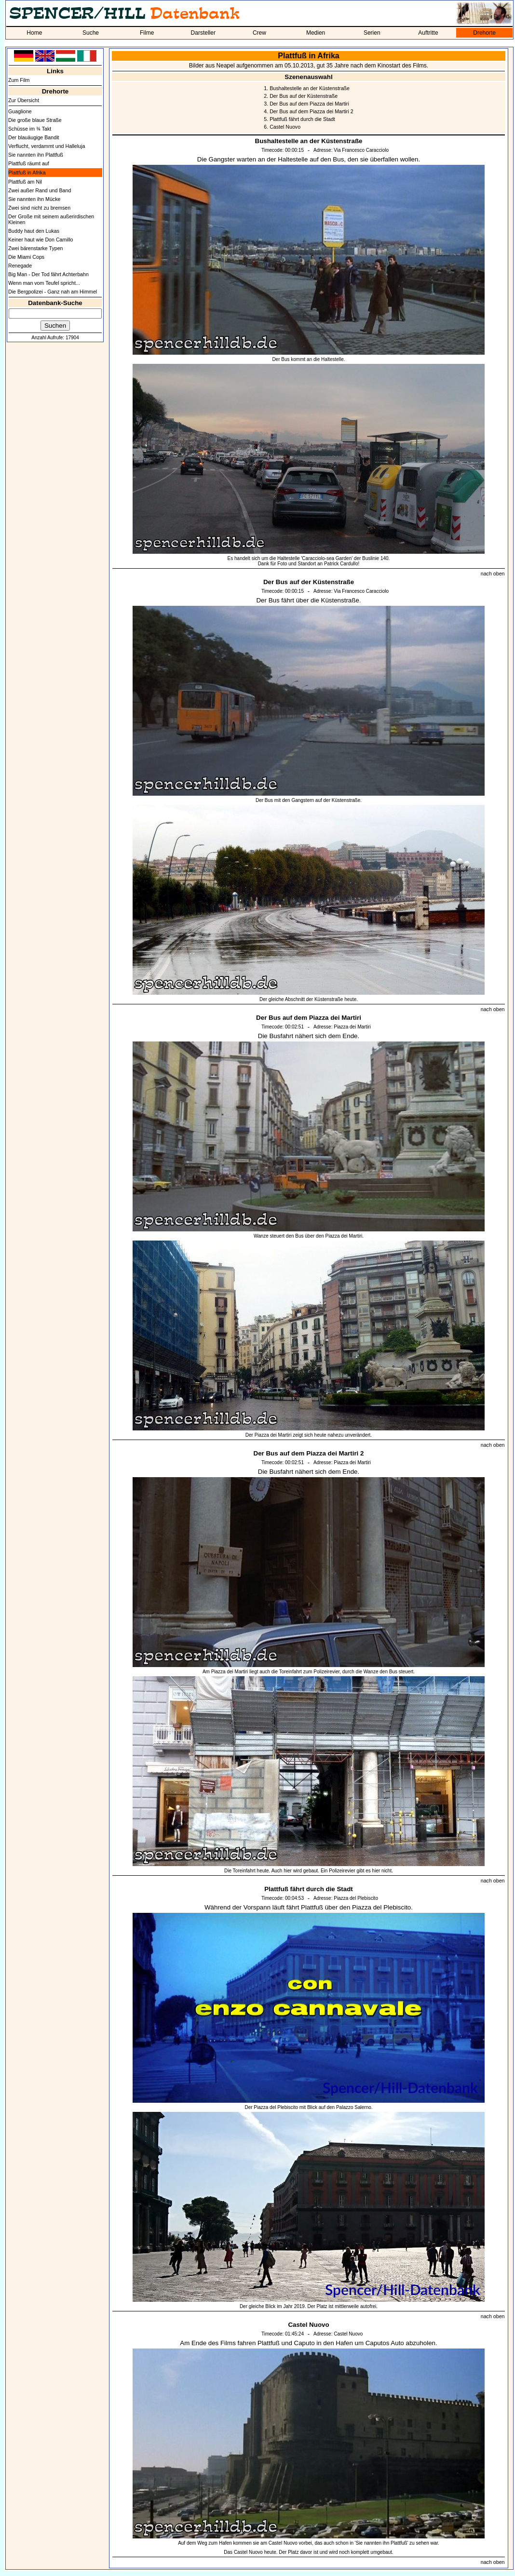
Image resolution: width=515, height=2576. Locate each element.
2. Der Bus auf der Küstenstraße (301, 96)
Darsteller (203, 32)
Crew (259, 32)
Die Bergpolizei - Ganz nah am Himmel (52, 291)
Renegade (20, 265)
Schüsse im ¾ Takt (29, 129)
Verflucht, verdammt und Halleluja (46, 146)
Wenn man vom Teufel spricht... (44, 283)
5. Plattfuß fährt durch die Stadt (299, 119)
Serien (372, 32)
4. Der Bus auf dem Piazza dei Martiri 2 (308, 111)
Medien (315, 32)
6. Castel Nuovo (282, 127)
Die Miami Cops (26, 257)
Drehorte (484, 32)
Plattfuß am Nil (25, 182)
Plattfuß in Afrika (27, 172)
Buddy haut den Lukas (33, 231)
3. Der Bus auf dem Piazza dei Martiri (306, 104)
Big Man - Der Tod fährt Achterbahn (48, 274)
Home (34, 32)
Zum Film (18, 80)
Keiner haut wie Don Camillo (40, 239)
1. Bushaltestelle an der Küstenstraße (307, 88)
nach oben (493, 573)
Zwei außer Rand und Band (39, 190)
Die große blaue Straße (35, 120)
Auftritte (428, 32)
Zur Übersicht (23, 100)
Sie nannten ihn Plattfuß (35, 155)
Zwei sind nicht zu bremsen (39, 208)
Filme (147, 32)
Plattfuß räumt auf (28, 163)
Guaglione (20, 111)
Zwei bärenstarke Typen (35, 248)
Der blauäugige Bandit (33, 137)
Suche (90, 32)
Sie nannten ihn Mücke (34, 199)
